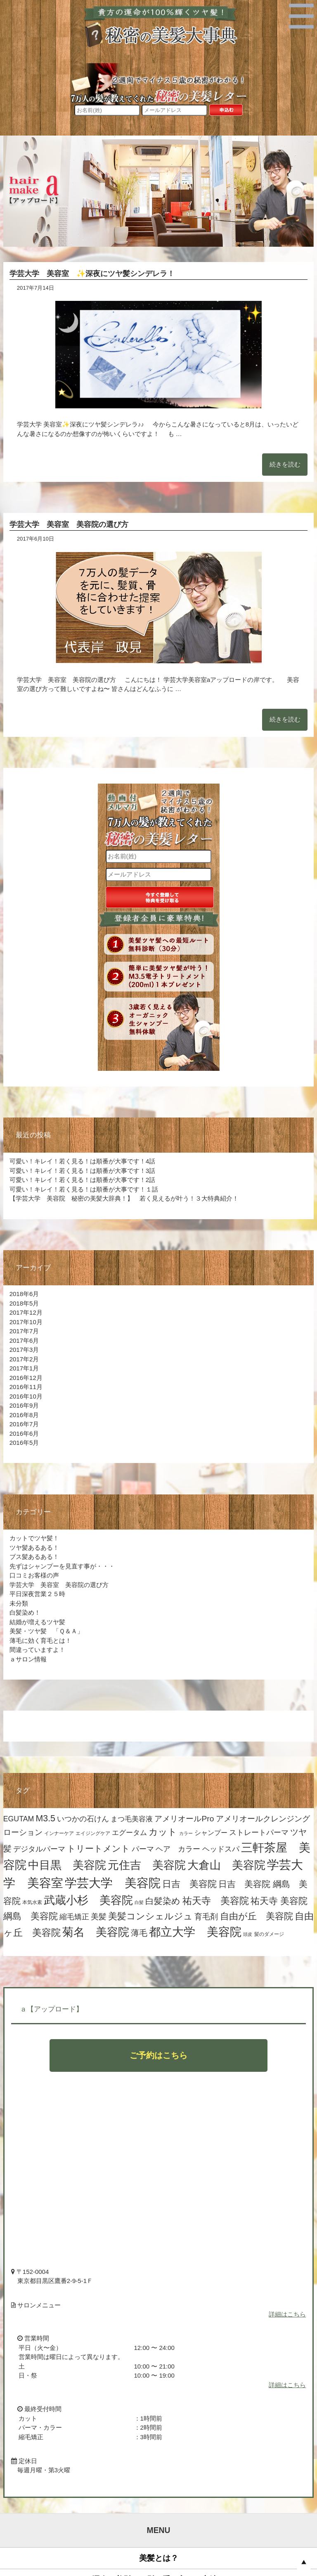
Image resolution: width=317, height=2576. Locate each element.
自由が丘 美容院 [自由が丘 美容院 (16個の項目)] (256, 1916)
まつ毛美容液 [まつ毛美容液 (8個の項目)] (132, 1819)
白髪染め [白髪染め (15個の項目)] (162, 1901)
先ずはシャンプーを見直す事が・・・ (62, 1566)
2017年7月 (24, 1330)
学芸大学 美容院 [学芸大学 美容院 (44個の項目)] (113, 1883)
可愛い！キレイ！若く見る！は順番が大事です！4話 (82, 1161)
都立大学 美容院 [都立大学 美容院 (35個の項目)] (195, 1931)
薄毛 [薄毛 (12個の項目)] (139, 1932)
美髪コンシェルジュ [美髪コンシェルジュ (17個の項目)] (150, 1916)
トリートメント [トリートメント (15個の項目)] (98, 1849)
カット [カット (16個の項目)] (163, 1832)
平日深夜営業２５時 (37, 1593)
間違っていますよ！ (37, 1649)
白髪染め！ (24, 1612)
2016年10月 (26, 1396)
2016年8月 (24, 1414)
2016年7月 (24, 1423)
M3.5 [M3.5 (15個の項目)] (45, 1818)
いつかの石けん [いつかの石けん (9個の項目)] (83, 1819)
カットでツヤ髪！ (34, 1538)
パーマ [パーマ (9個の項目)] (143, 1849)
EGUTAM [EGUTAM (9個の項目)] (18, 1819)
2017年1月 (24, 1368)
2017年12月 (26, 1312)
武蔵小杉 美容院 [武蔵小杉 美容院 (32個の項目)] (88, 1900)
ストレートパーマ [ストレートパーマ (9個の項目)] (259, 1832)
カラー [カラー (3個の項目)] (186, 1833)
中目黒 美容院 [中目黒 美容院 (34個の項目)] (67, 1865)
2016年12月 (26, 1377)
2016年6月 (24, 1433)
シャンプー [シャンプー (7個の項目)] (210, 1832)
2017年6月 (24, 1340)
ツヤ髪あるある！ (34, 1547)
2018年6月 (24, 1293)
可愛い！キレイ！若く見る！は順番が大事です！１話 (83, 1189)
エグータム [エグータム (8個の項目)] (129, 1833)
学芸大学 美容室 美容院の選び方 (68, 524)
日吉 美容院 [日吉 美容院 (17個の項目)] (189, 1884)
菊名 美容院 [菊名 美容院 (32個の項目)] (95, 1932)
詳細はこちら (287, 2314)
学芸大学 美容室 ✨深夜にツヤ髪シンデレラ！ (92, 273)
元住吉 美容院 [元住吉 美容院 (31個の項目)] (147, 1865)
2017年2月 (24, 1359)
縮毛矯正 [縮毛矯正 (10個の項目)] (74, 1916)
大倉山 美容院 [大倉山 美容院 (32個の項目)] (226, 1865)
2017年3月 (24, 1349)
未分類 (18, 1603)
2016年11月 (26, 1386)
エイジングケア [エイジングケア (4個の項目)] (93, 1833)
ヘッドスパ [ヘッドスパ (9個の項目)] (220, 1849)
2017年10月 (26, 1321)
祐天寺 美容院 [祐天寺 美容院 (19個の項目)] (215, 1900)
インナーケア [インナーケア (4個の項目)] (59, 1833)
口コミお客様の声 (34, 1575)
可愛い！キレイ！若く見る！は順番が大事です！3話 (82, 1170)
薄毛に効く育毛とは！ (40, 1640)
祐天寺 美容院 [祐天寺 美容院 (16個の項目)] (279, 1901)
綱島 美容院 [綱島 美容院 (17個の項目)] (30, 1916)
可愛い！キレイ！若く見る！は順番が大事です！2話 (82, 1179)
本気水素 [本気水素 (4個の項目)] (32, 1902)
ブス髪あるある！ (34, 1556)
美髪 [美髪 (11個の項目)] (98, 1916)
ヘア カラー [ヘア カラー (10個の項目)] (178, 1848)
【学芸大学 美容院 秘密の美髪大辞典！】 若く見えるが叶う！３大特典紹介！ (124, 1198)
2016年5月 (24, 1442)
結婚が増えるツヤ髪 (37, 1621)
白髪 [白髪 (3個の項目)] (139, 1902)
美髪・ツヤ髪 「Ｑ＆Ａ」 (49, 1631)
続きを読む (285, 464)
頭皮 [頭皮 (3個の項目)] (247, 1934)
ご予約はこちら (158, 2055)
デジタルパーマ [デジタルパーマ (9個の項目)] (39, 1849)
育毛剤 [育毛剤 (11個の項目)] (206, 1916)
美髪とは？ (158, 2558)
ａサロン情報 (28, 1659)
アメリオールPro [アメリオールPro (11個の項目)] (184, 1818)
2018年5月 (24, 1303)
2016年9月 (24, 1405)
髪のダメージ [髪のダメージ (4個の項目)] (269, 1934)
